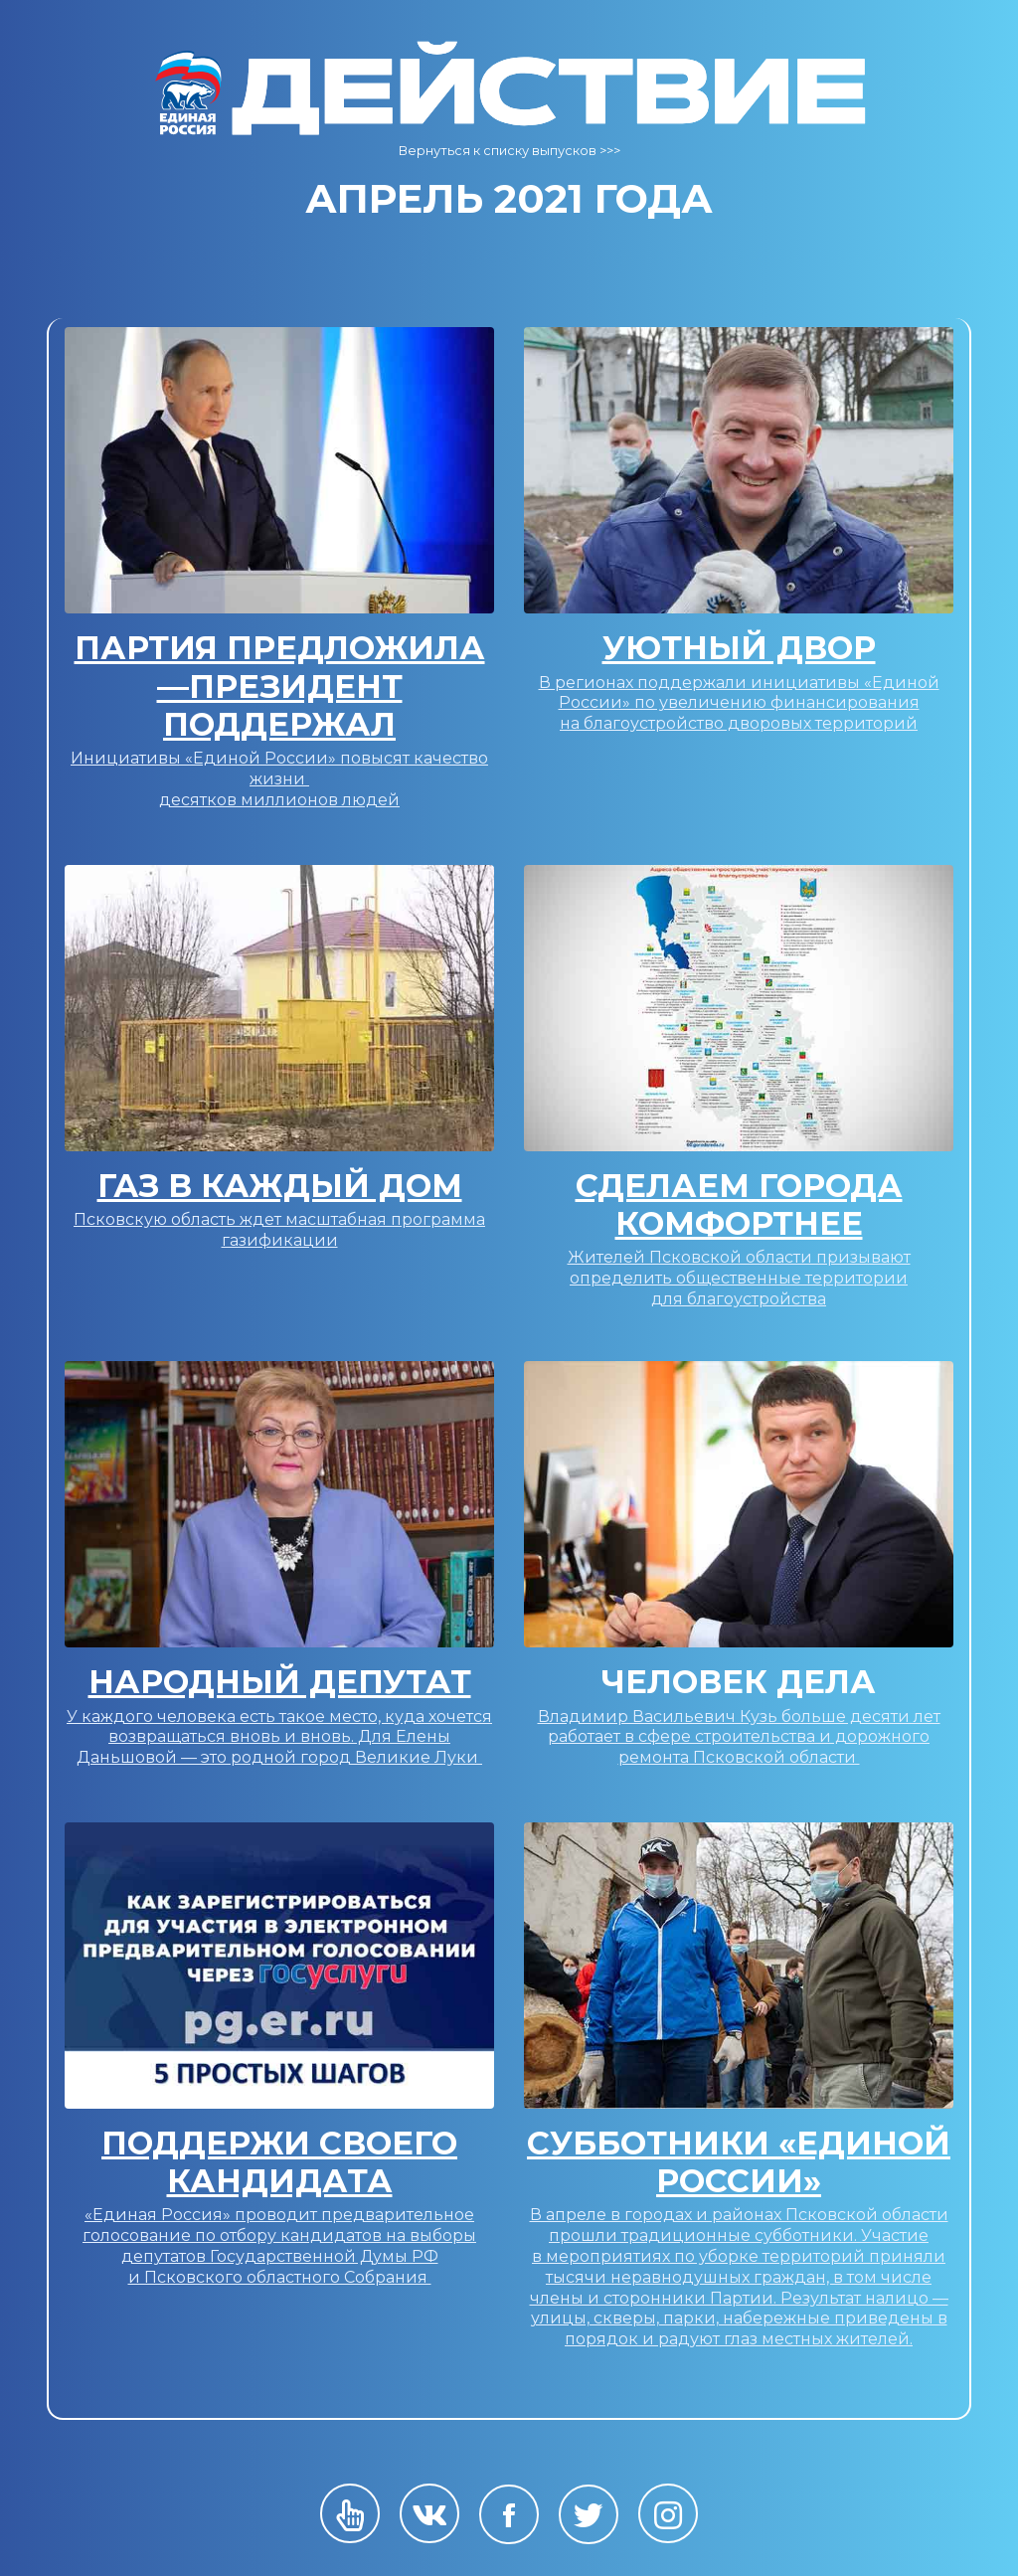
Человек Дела (738, 1681)
